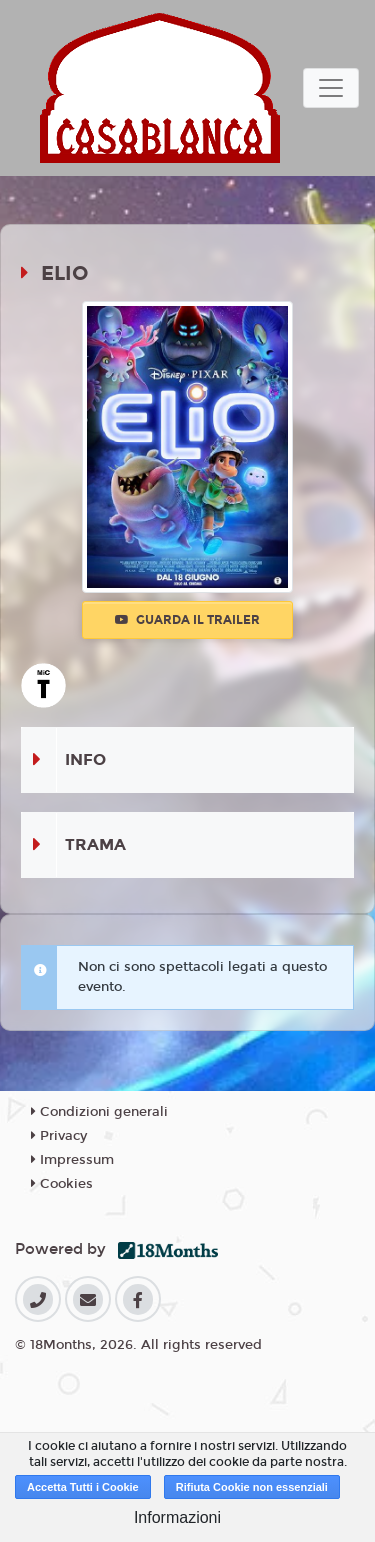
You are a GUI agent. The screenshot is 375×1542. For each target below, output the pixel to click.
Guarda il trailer (187, 620)
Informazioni (177, 1517)
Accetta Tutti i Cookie (83, 1487)
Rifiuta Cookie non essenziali (252, 1487)
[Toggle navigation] (331, 88)
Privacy (59, 1136)
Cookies (62, 1184)
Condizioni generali (99, 1112)
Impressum (72, 1160)
